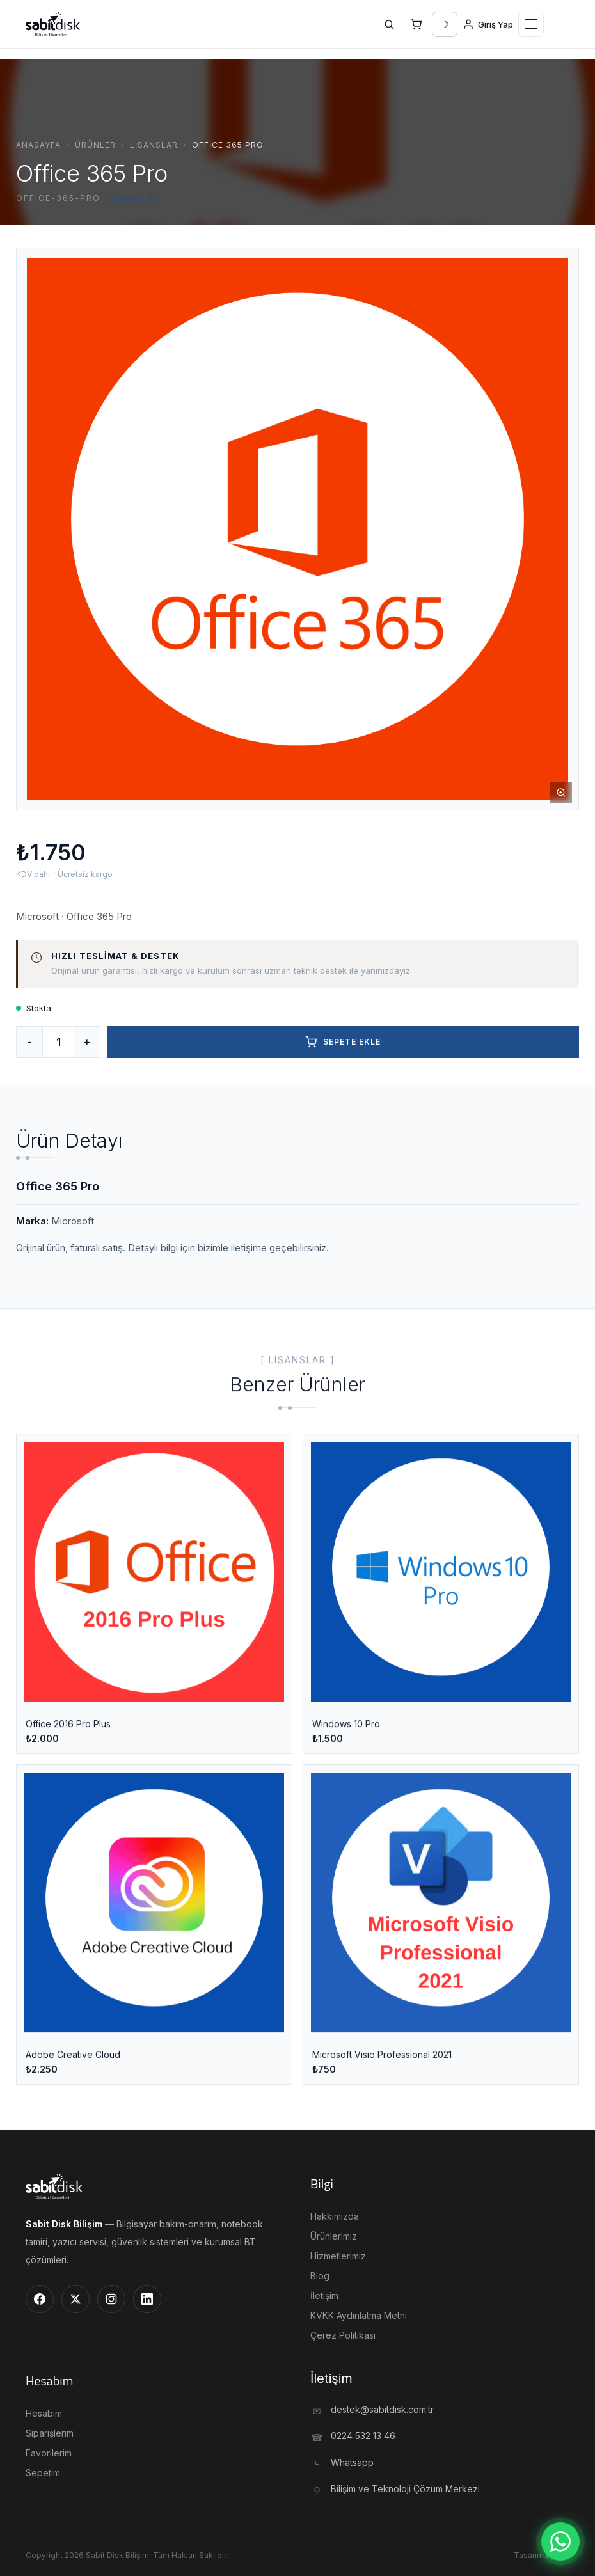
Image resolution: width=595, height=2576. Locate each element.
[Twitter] (75, 2299)
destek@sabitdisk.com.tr (382, 2409)
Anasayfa (38, 145)
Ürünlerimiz (333, 2236)
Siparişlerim (50, 2433)
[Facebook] (40, 2299)
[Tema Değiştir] (444, 24)
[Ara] (389, 24)
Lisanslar (154, 145)
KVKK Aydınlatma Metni (358, 2315)
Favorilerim (49, 2452)
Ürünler (95, 145)
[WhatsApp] (560, 2541)
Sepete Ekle (343, 1042)
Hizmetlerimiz (338, 2255)
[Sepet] (416, 24)
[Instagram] (111, 2299)
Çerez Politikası (343, 2335)
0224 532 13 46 (363, 2435)
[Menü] (531, 24)
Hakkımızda (334, 2216)
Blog (319, 2275)
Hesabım (44, 2413)
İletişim (324, 2295)
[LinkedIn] (147, 2299)
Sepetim (43, 2472)
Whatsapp (352, 2462)
